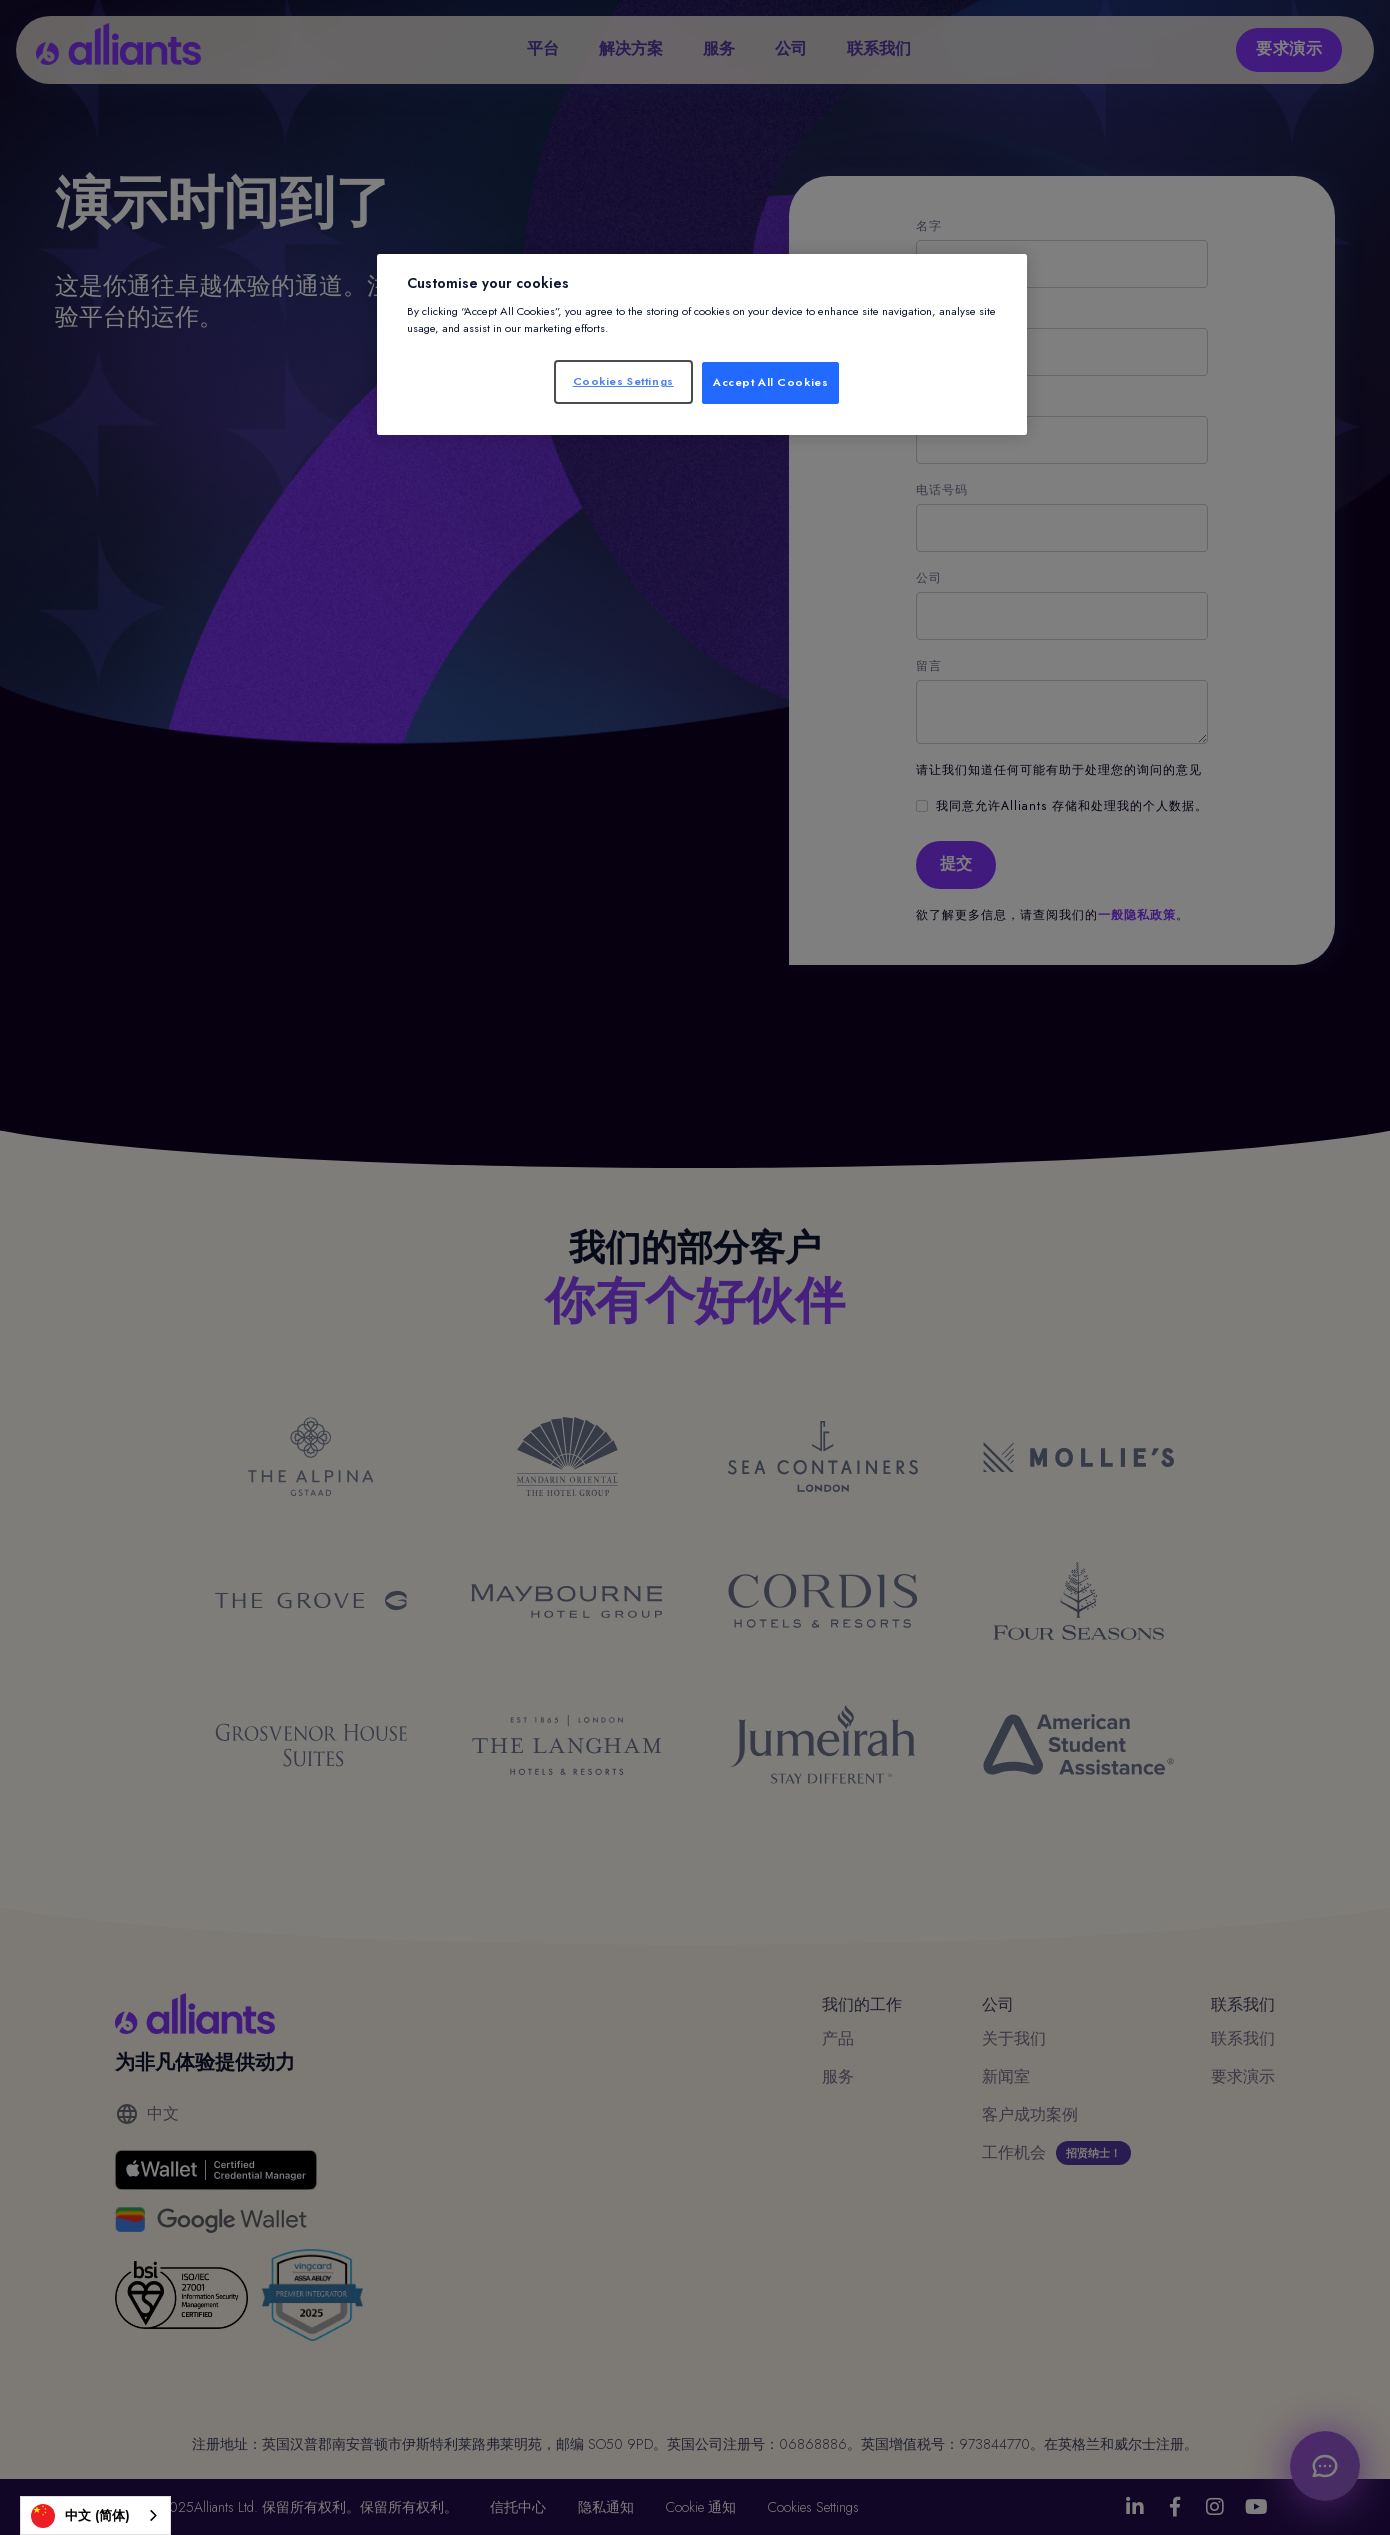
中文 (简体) (80, 2516)
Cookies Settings (623, 381)
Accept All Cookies (770, 382)
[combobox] (95, 2515)
